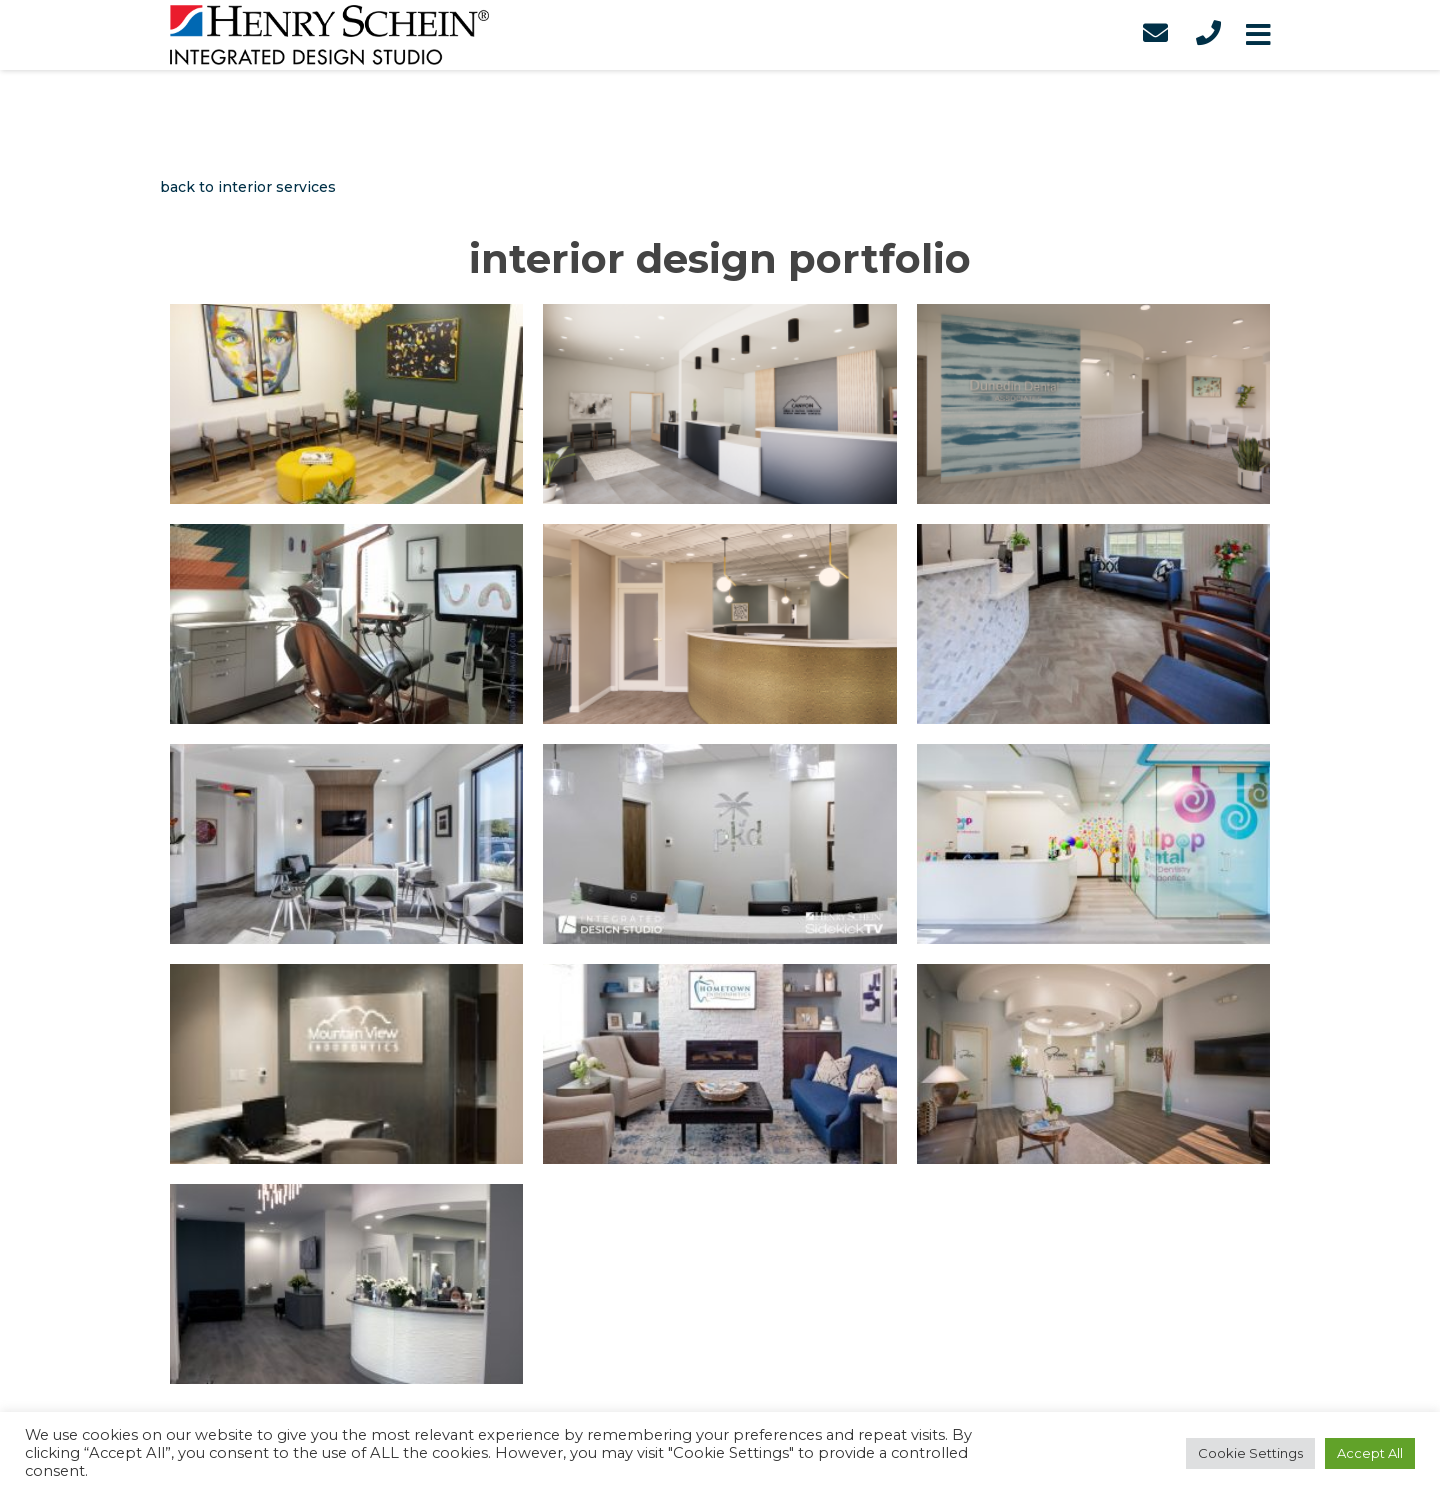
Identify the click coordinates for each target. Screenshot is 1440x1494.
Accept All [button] (1370, 1453)
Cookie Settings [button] (1250, 1453)
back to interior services (248, 187)
